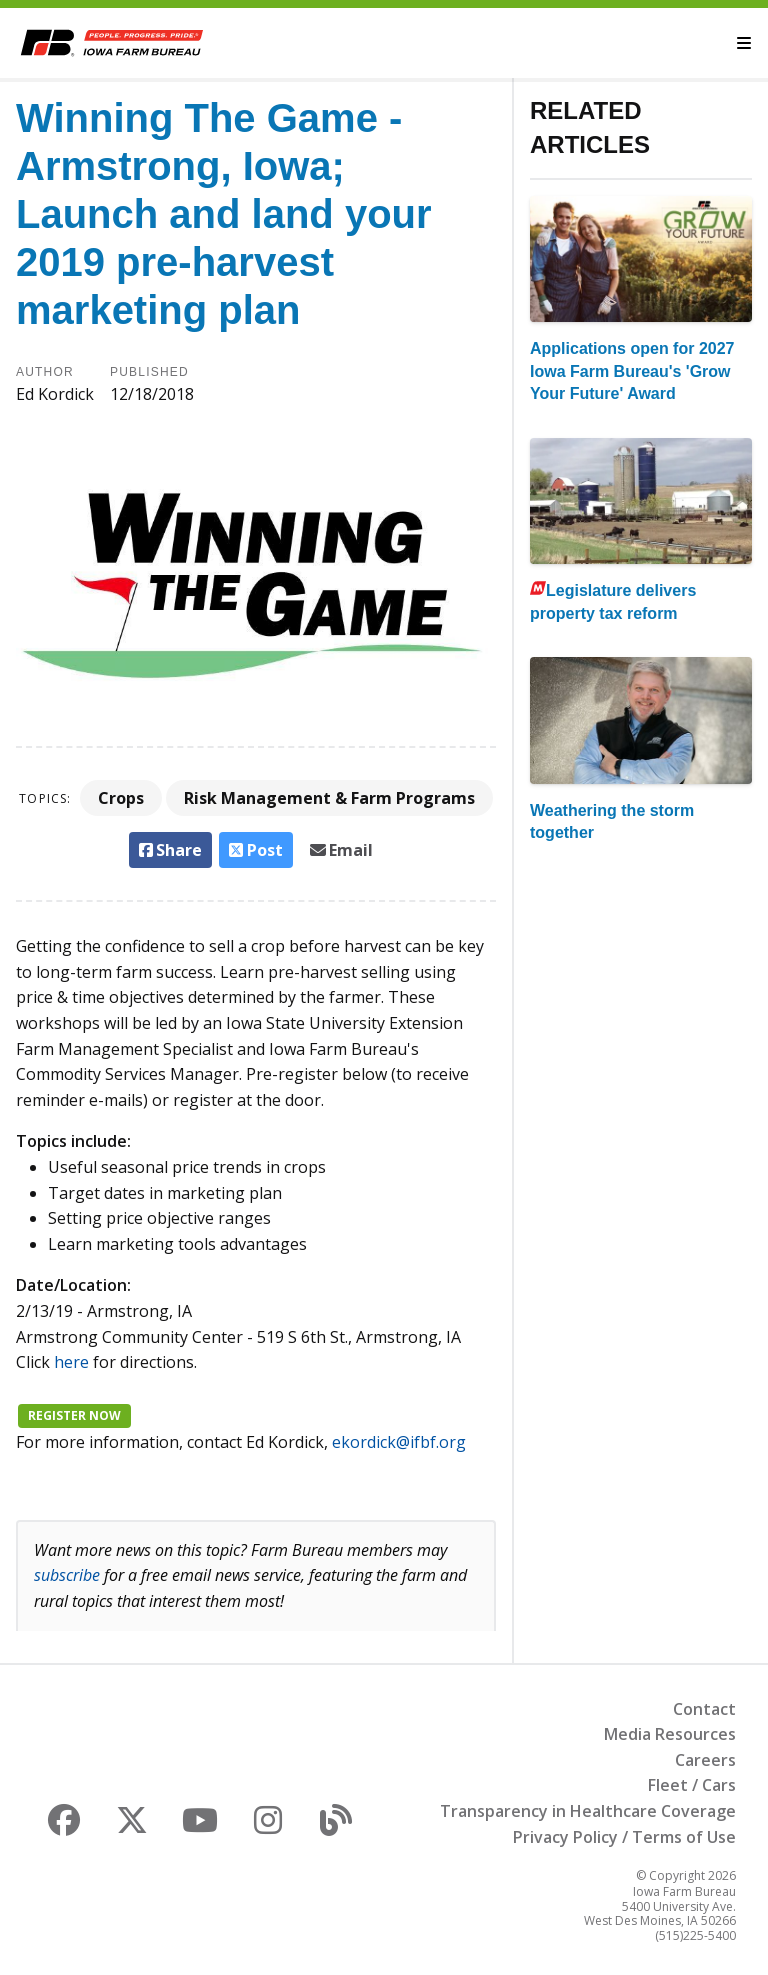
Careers (705, 1760)
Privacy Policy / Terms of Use (624, 1837)
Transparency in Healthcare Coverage (588, 1811)
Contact (704, 1709)
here (71, 1362)
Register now (74, 1415)
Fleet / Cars (692, 1785)
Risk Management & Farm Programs (329, 798)
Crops (121, 798)
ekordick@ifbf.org (399, 1442)
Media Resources (670, 1734)
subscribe (67, 1575)
